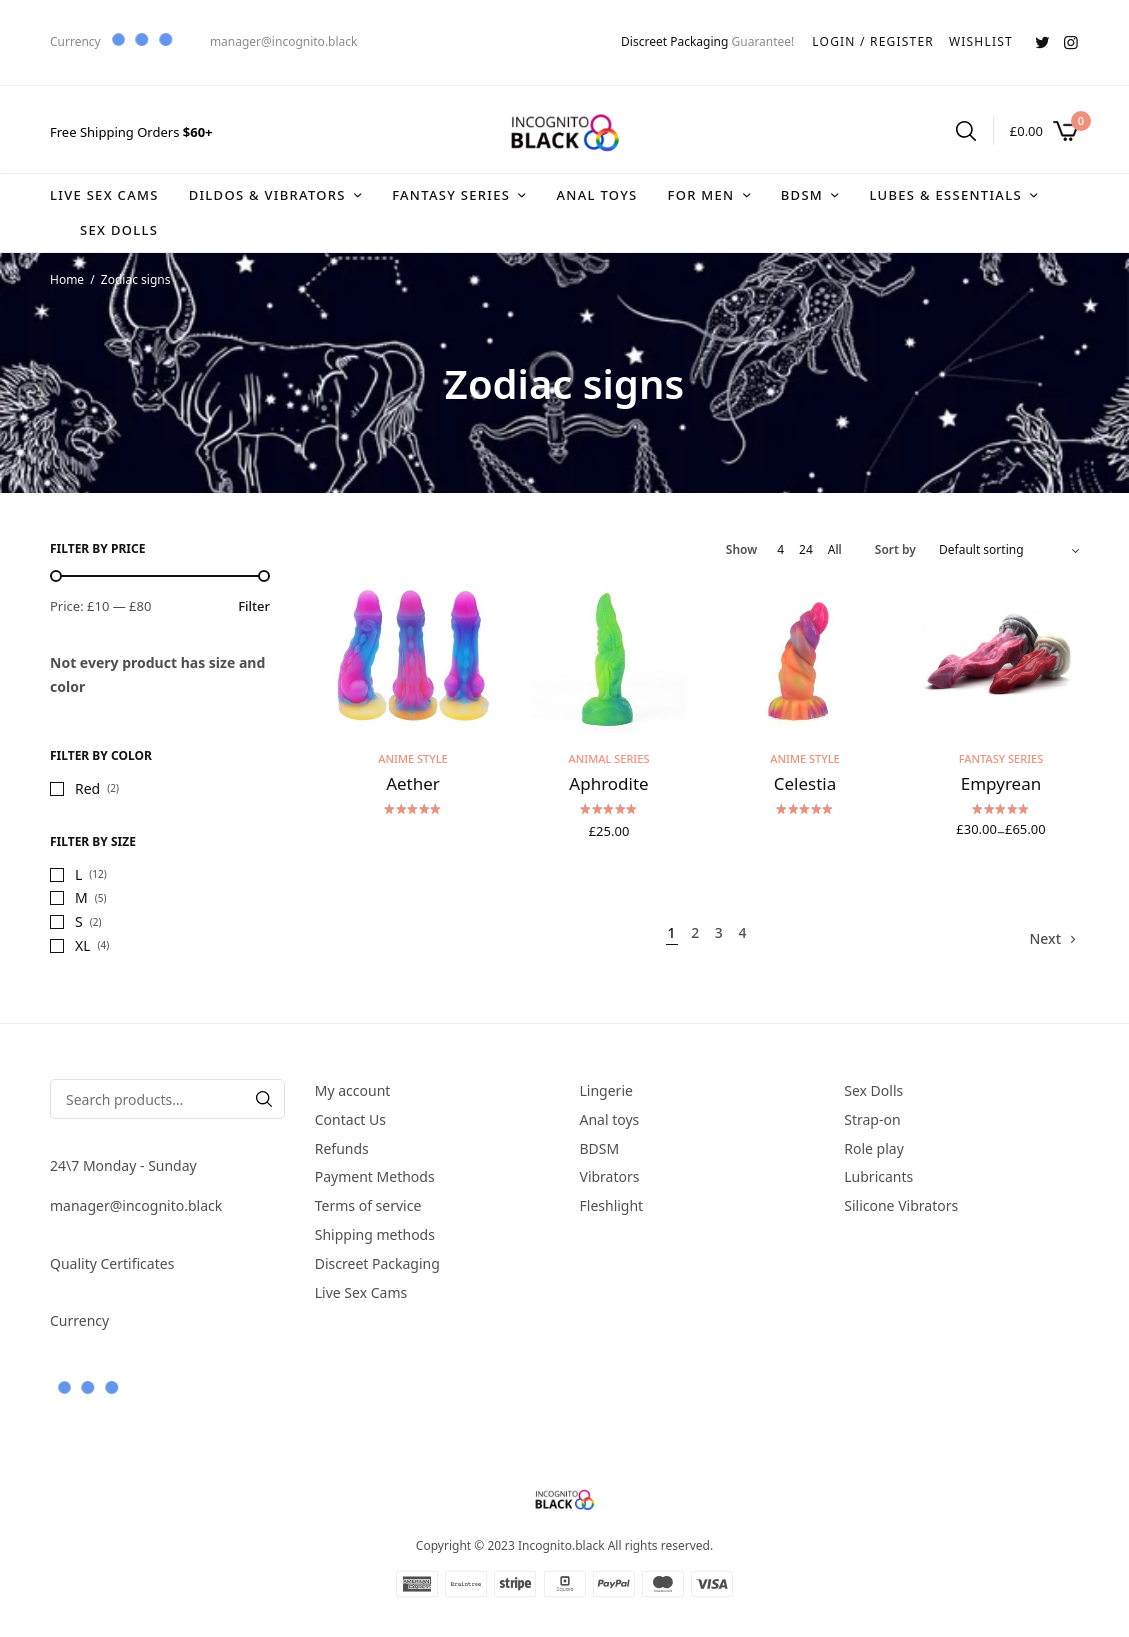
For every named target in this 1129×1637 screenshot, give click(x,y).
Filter (254, 606)
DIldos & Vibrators (267, 195)
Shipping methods (375, 1234)
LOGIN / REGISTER (873, 41)
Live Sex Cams (104, 195)
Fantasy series (451, 195)
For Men (700, 195)
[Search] (264, 1099)
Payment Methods (375, 1177)
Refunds (342, 1148)
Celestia (805, 783)
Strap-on (872, 1119)
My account (353, 1090)
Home (67, 279)
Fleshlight (612, 1205)
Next (1045, 938)
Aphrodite (608, 783)
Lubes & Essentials (945, 195)
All (835, 550)
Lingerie (606, 1090)
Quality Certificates (112, 1263)
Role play (874, 1148)
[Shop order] (1009, 550)
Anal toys (596, 195)
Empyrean (1001, 783)
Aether (413, 783)
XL (83, 945)
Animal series (609, 758)
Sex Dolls (119, 230)
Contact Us (350, 1119)
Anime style (412, 758)
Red (87, 788)
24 (806, 550)
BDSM (802, 195)
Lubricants (878, 1177)
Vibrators (610, 1177)
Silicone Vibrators (901, 1205)
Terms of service (368, 1205)
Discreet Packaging (674, 41)
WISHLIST (981, 41)
